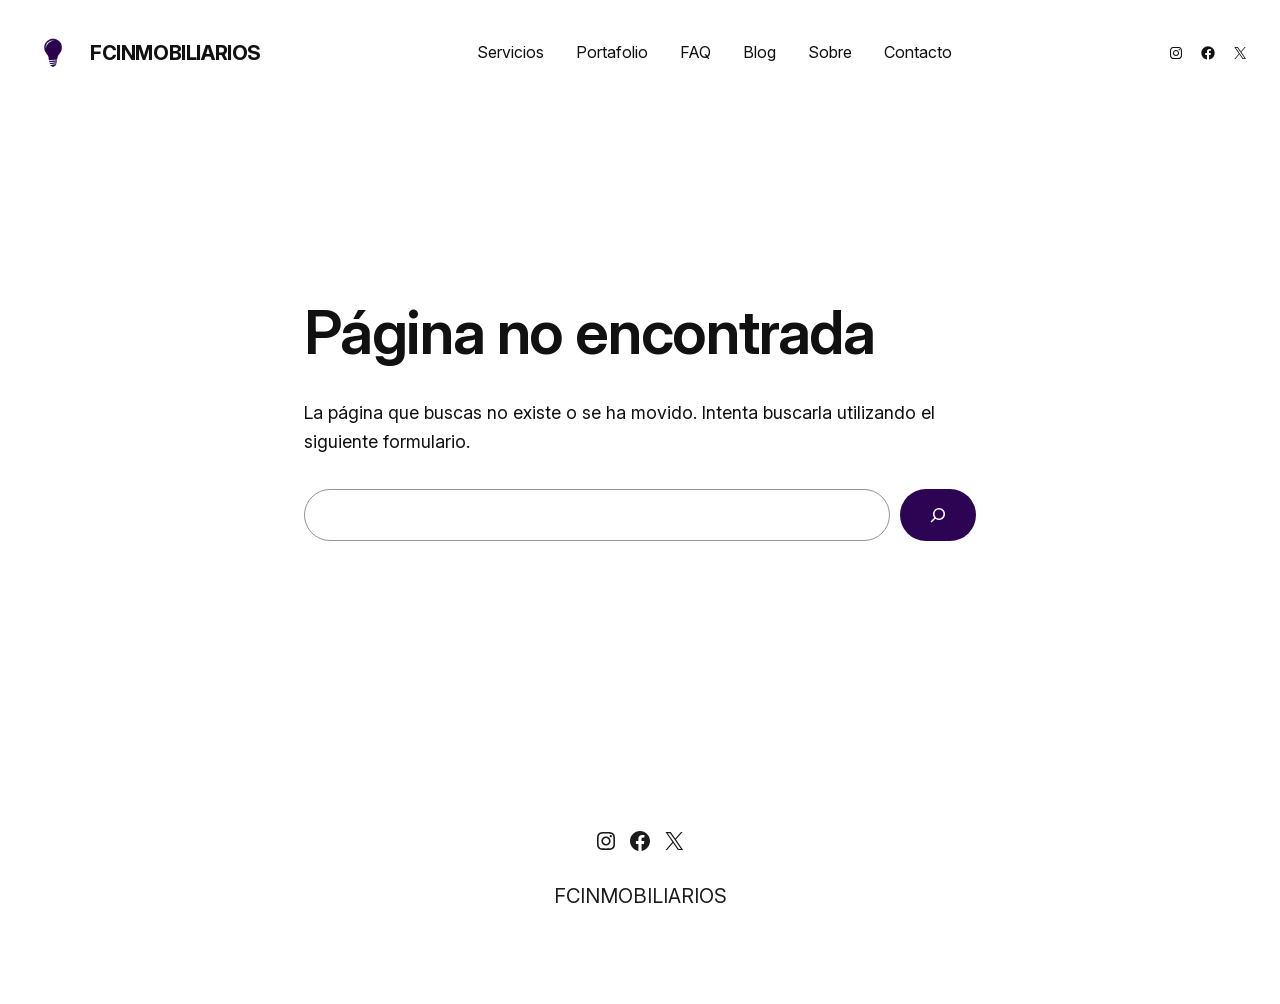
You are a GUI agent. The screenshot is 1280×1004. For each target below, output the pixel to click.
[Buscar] (938, 515)
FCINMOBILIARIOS (175, 53)
